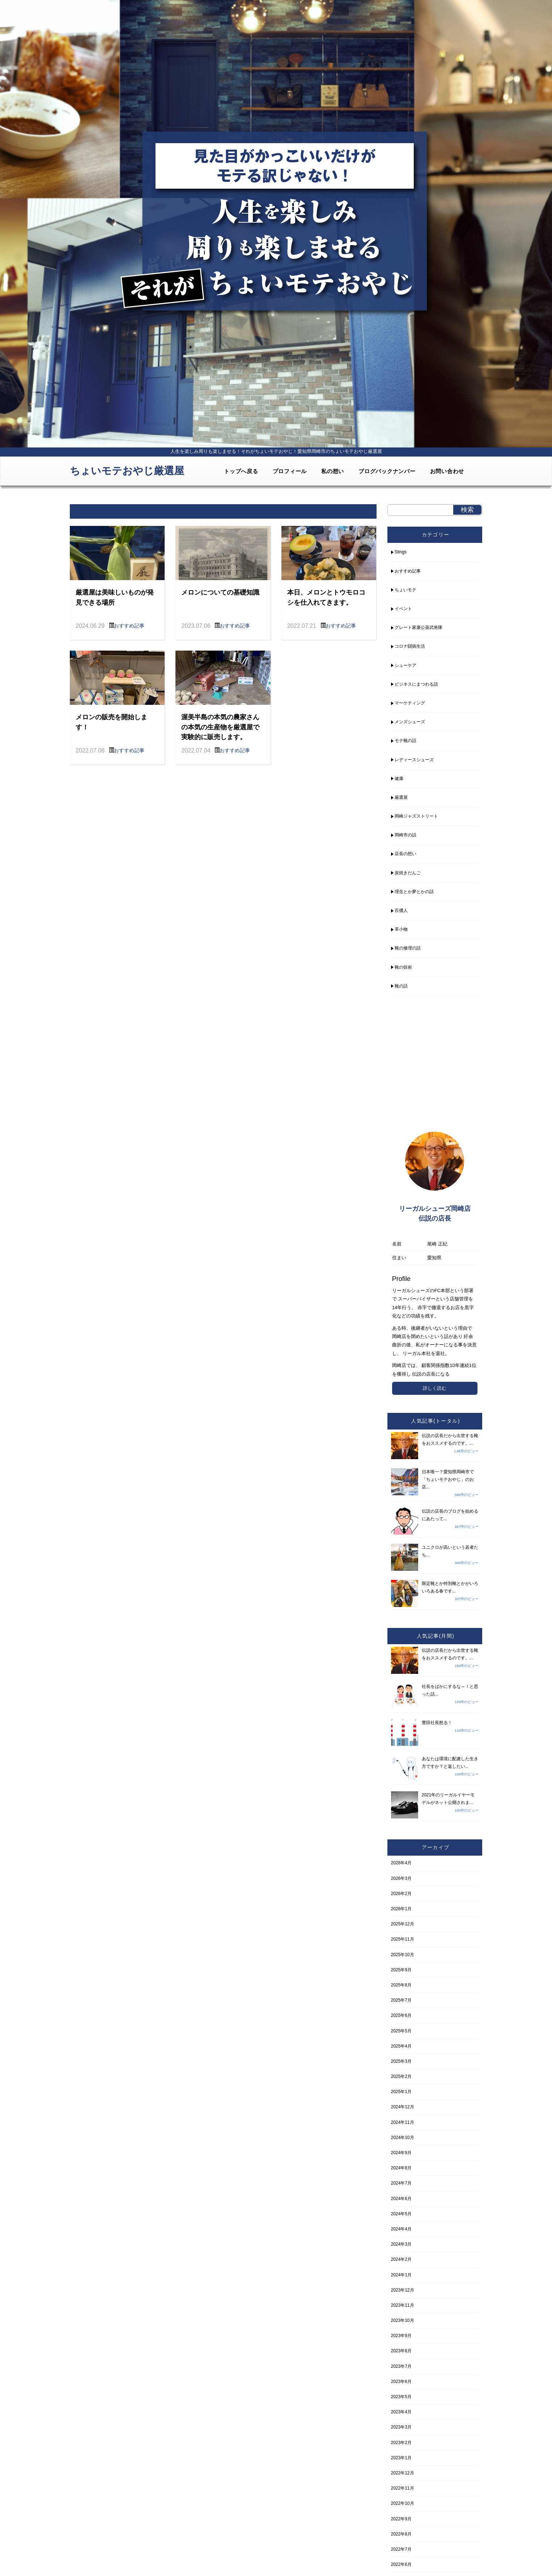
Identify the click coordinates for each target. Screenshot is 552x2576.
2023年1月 (401, 2457)
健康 (399, 778)
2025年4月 (401, 2046)
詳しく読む (434, 1388)
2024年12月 (402, 2106)
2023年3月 (401, 2427)
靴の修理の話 (408, 948)
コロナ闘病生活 (410, 646)
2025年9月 (401, 1969)
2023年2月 (401, 2442)
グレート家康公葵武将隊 (418, 627)
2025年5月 (401, 2030)
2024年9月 (401, 2152)
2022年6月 (401, 2564)
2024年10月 (402, 2137)
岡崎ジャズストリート (416, 816)
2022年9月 (401, 2518)
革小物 (401, 929)
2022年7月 (401, 2549)
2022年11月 (402, 2488)
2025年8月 (401, 1985)
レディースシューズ (414, 759)
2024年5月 (401, 2213)
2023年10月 (402, 2320)
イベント (403, 608)
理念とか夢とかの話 (414, 891)
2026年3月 (401, 1878)
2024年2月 (401, 2259)
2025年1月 (401, 2091)
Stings (401, 551)
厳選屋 (401, 797)
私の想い (332, 471)
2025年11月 (402, 1939)
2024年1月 (401, 2274)
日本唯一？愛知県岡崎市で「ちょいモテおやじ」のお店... (448, 1479)
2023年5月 (401, 2396)
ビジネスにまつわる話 (416, 684)
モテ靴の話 (405, 740)
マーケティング (410, 703)
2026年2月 (401, 1893)
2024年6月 (401, 2198)
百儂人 (401, 910)
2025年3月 (401, 2061)
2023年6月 (401, 2381)
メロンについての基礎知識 (220, 592)
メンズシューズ (410, 721)
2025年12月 (402, 1923)
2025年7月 (401, 2000)
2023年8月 (401, 2350)
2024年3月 (401, 2244)
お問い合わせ (447, 471)
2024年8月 (401, 2167)
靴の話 (401, 986)
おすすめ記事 (129, 626)
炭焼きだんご (408, 872)
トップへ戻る (241, 471)
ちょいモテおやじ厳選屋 (127, 470)
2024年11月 (402, 2122)
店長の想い (405, 853)
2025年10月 (402, 1954)
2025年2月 (401, 2076)
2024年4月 (401, 2229)
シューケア (405, 665)
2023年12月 (402, 2290)
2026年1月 (401, 1908)
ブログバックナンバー (387, 471)
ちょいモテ (405, 589)
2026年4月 (401, 1862)
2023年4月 (401, 2411)
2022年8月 (401, 2534)
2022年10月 (402, 2503)
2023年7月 (401, 2366)
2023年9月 (401, 2335)
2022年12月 (402, 2473)
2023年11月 (402, 2305)
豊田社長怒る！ (437, 1722)
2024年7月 (401, 2183)
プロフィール (290, 471)
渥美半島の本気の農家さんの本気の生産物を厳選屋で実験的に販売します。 (220, 727)
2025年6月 (401, 2015)
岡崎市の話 (405, 834)
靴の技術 (403, 967)
